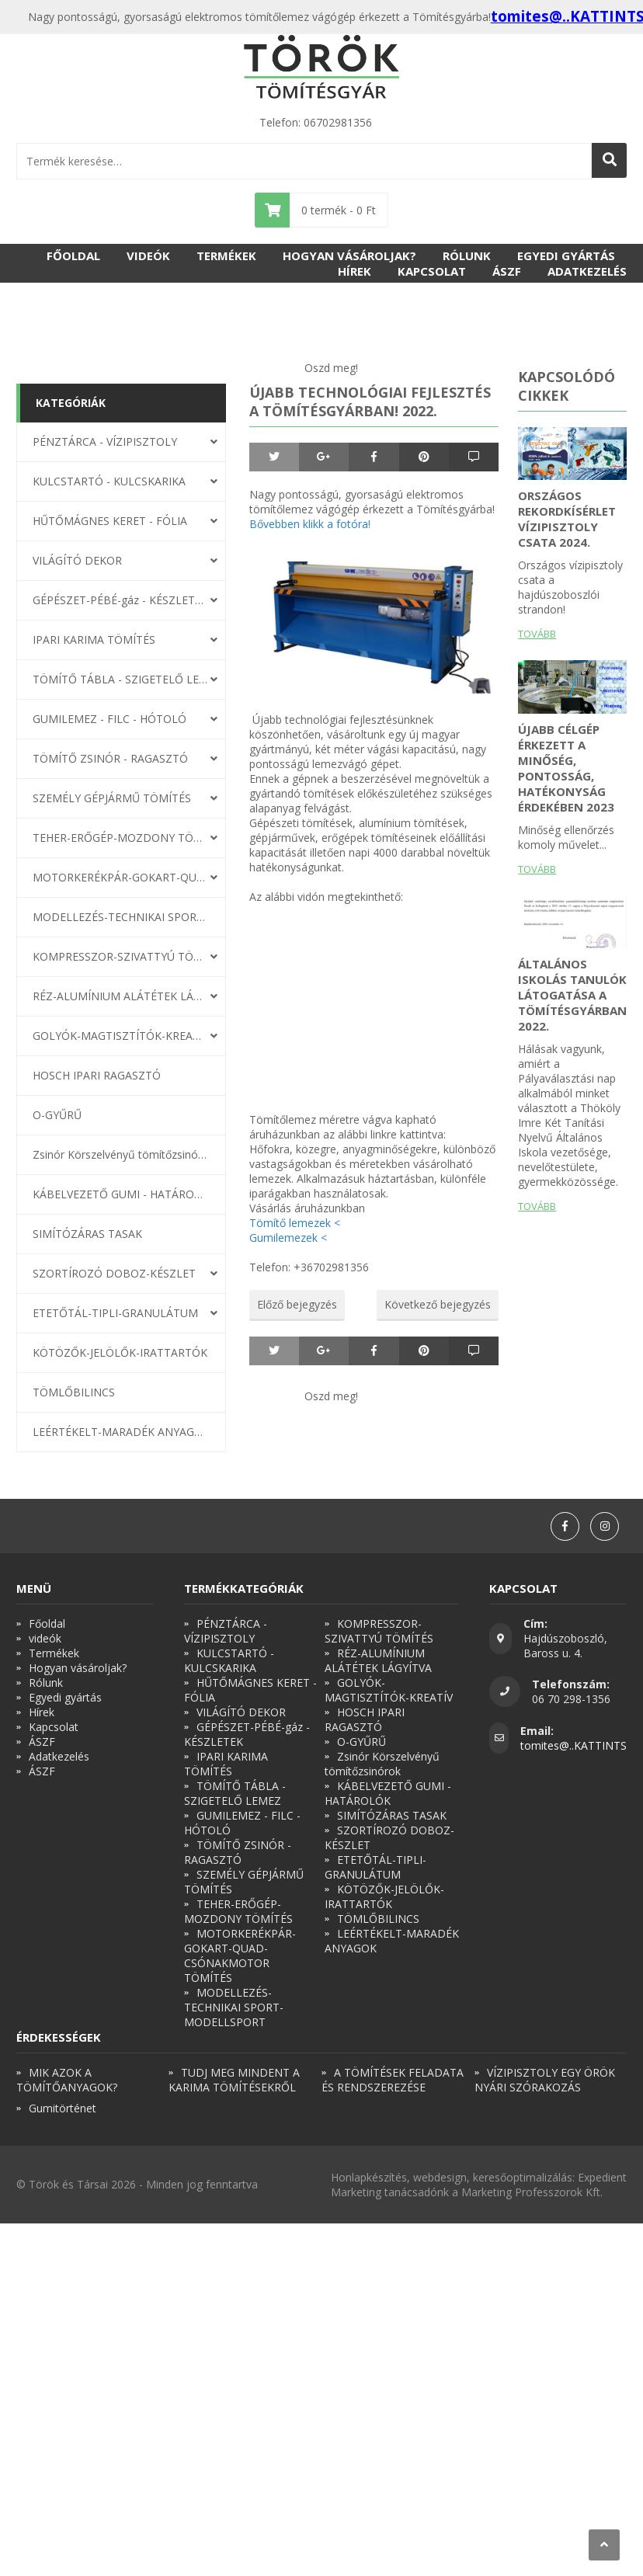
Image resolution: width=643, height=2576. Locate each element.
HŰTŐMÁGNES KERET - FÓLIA (110, 520)
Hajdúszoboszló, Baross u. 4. (565, 1645)
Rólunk (467, 255)
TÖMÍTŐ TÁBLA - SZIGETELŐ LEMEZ (120, 679)
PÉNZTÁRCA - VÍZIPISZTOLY (105, 441)
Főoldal (73, 255)
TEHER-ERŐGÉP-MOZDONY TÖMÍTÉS (120, 837)
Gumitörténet (62, 2108)
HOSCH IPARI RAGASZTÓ (97, 1075)
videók (148, 255)
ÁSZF (506, 271)
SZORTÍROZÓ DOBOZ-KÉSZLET (114, 1273)
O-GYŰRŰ (57, 1114)
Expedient (602, 2177)
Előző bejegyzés (297, 1304)
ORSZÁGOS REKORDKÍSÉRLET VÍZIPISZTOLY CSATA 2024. (567, 519)
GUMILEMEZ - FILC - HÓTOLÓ (109, 718)
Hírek (354, 271)
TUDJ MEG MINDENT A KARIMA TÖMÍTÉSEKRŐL (234, 2080)
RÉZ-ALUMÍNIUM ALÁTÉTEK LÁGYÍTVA (120, 996)
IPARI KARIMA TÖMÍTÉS (94, 639)
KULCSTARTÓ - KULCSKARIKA (109, 481)
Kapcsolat (432, 271)
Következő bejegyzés (437, 1304)
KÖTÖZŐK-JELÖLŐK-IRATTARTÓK (120, 1352)
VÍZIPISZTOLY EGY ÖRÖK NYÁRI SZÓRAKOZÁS (544, 2080)
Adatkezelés (587, 271)
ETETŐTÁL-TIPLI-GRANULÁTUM (115, 1312)
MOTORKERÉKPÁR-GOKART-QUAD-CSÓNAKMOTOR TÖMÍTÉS (120, 877)
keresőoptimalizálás (522, 2177)
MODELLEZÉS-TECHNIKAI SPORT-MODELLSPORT (120, 916)
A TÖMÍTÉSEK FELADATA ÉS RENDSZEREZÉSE (393, 2080)
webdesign (440, 2177)
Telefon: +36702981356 (309, 1267)
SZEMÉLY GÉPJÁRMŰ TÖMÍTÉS (112, 798)
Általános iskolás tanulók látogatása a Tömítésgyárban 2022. (572, 995)
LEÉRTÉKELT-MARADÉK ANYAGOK (120, 1431)
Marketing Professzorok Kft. (532, 2192)
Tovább (537, 634)
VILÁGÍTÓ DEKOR (77, 560)
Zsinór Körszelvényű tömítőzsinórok (120, 1154)
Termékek (226, 255)
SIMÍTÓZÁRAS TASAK (87, 1233)
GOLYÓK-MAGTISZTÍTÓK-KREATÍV (120, 1035)
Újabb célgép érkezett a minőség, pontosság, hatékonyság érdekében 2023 (566, 768)
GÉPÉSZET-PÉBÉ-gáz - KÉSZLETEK (120, 600)
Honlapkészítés (369, 2177)
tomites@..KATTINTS (573, 1745)
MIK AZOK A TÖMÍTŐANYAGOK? (66, 2080)
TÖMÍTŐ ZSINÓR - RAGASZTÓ (110, 758)
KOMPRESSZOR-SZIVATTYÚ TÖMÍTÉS (120, 956)
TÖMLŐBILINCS (74, 1392)
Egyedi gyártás (566, 255)
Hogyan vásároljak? (349, 255)
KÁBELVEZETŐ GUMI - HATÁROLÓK (120, 1194)
